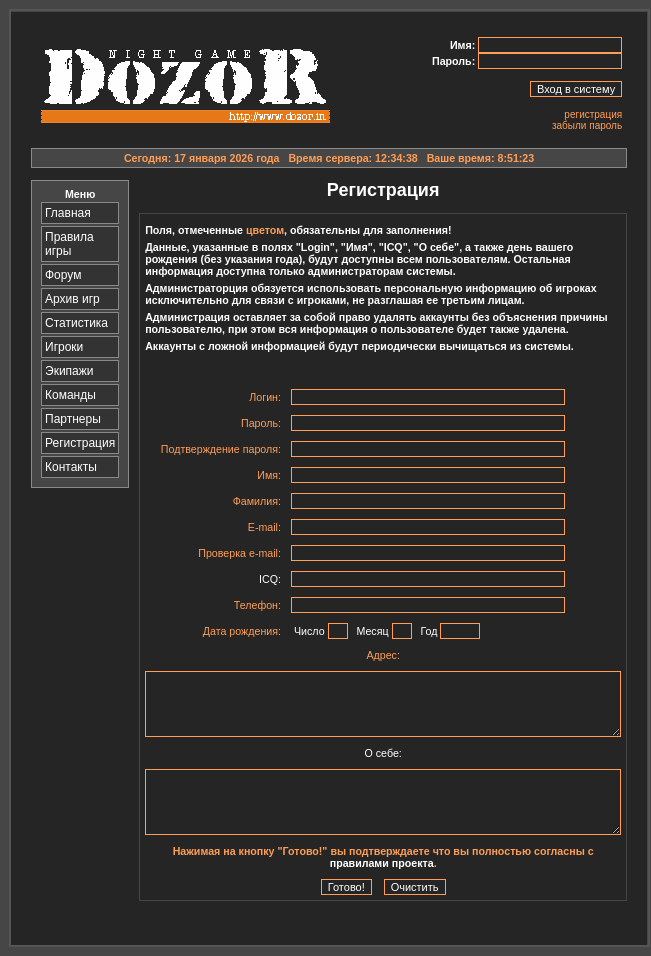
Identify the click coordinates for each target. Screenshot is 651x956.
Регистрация (80, 443)
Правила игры (69, 244)
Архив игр (72, 299)
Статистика (76, 323)
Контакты (71, 467)
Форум (63, 275)
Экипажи (69, 371)
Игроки (64, 347)
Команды (70, 395)
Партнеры (73, 419)
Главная (68, 213)
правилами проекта (382, 863)
